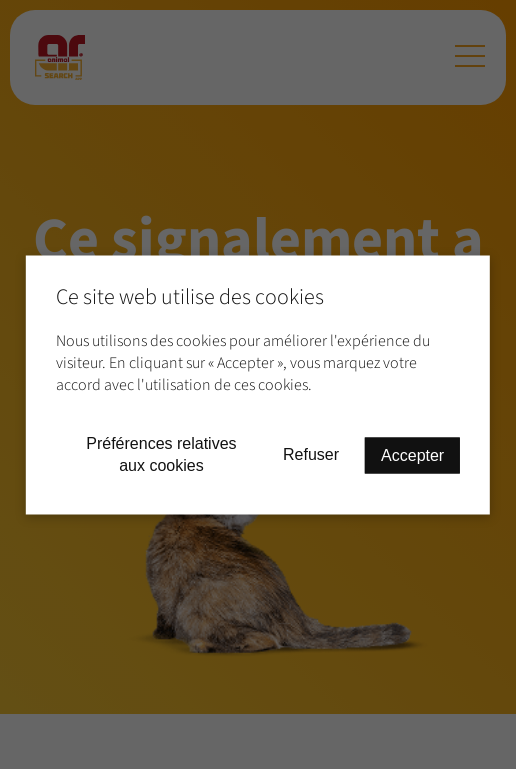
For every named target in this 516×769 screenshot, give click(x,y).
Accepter (412, 454)
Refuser (311, 454)
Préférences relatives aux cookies (161, 453)
